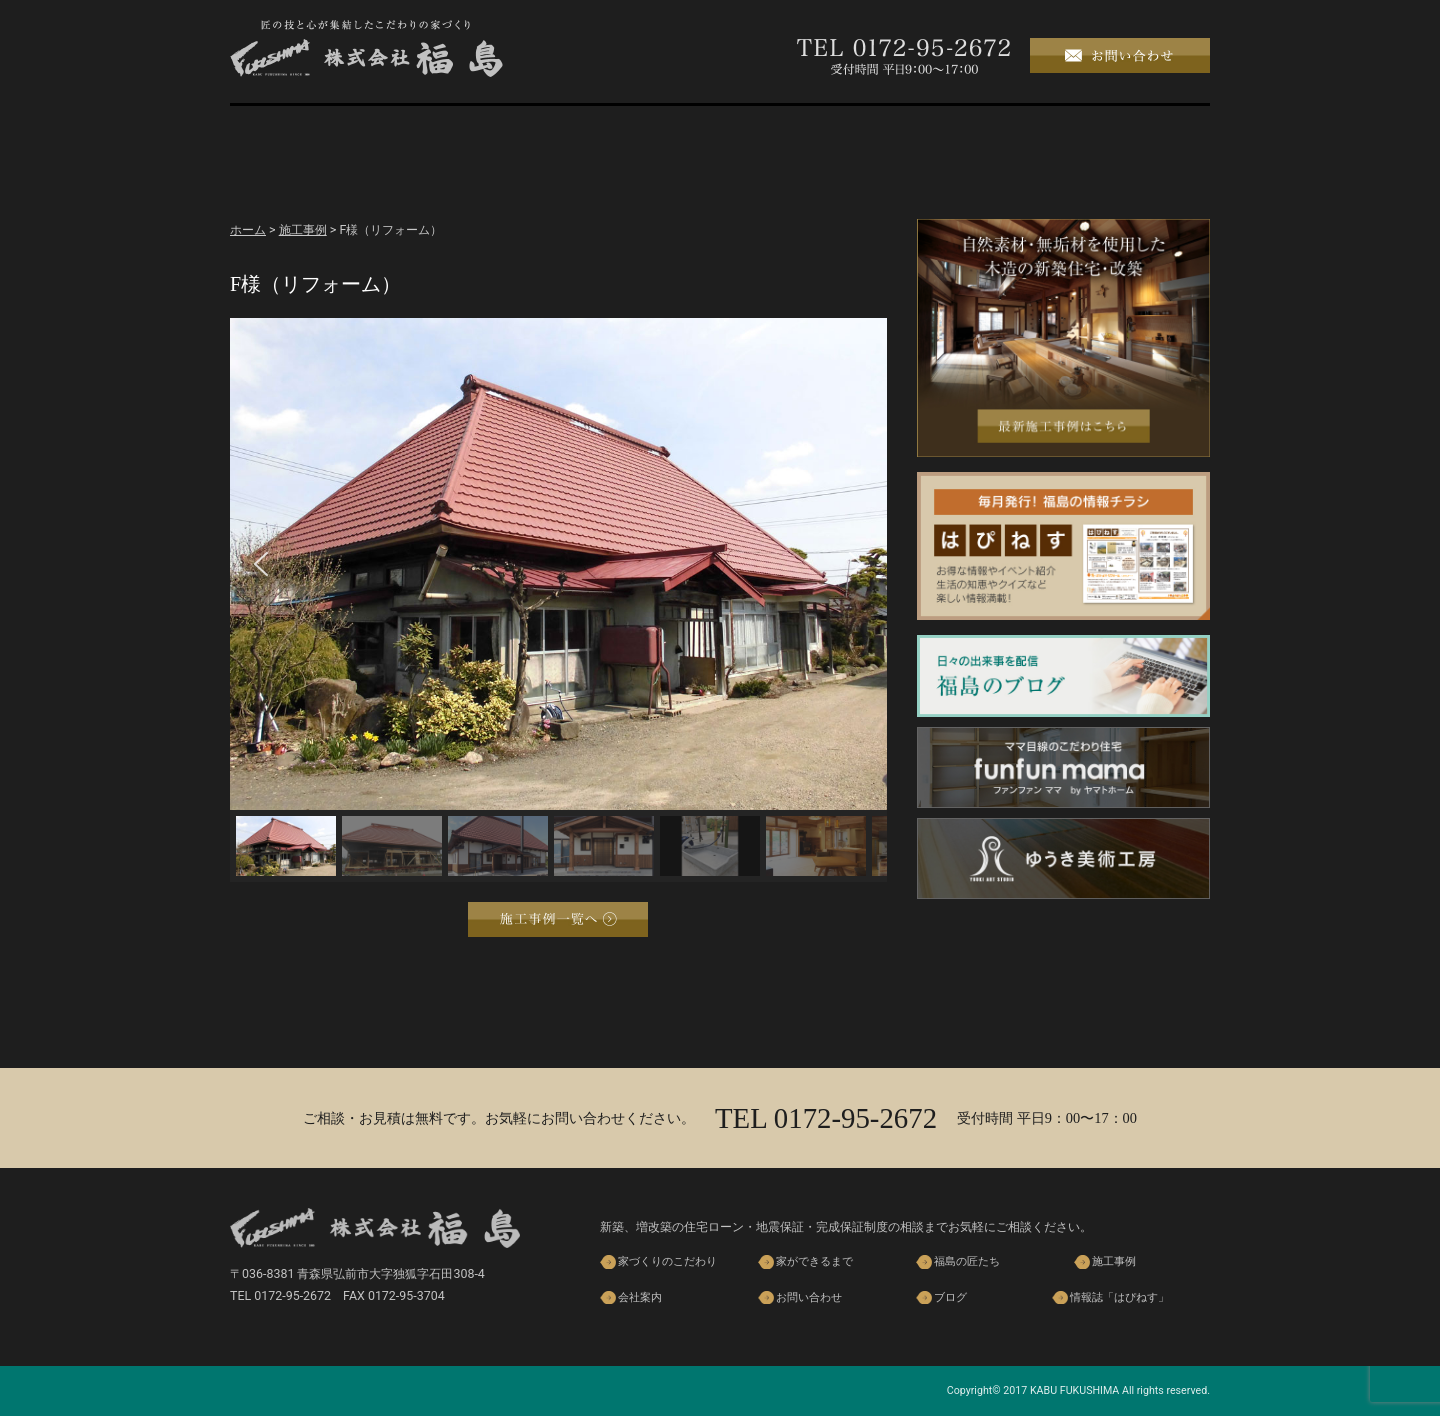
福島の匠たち (720, 133)
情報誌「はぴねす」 (1119, 1297)
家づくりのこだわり (440, 133)
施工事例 (860, 133)
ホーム (300, 133)
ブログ (1140, 133)
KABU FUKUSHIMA (1074, 1390)
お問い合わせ (809, 1297)
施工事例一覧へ (558, 919)
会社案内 (1000, 133)
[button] (261, 564)
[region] (558, 600)
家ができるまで (580, 133)
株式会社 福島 (366, 48)
